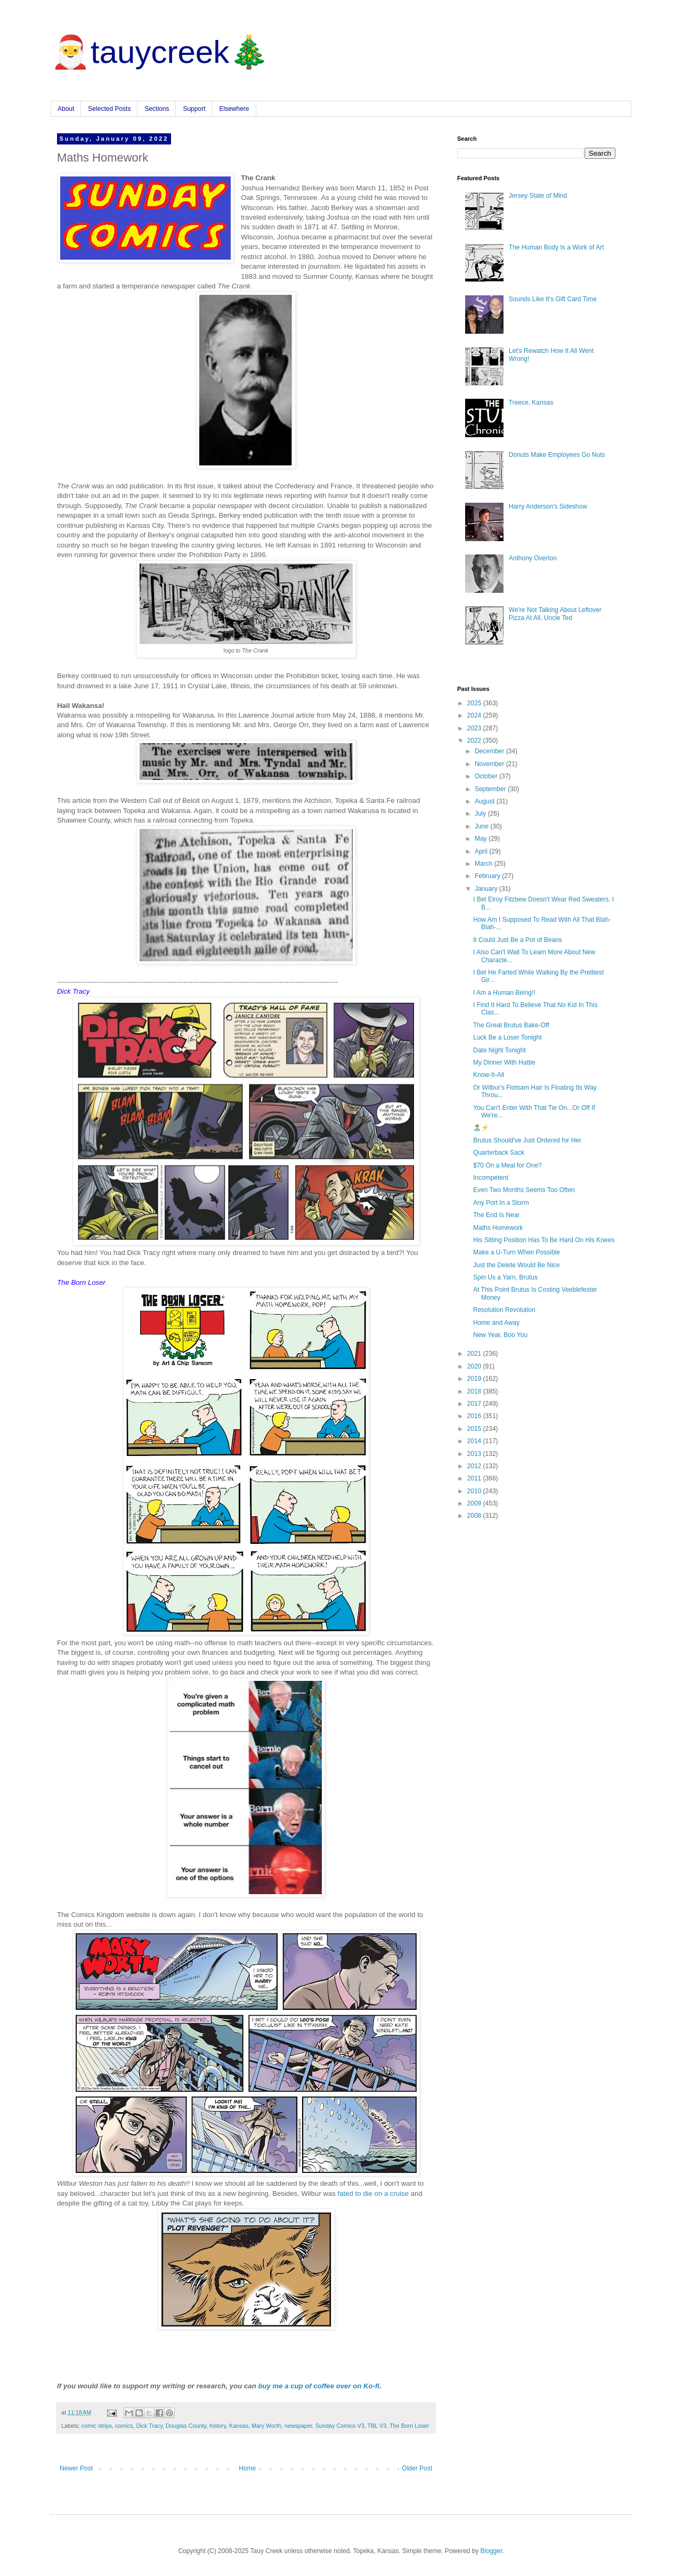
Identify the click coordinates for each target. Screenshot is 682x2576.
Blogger (491, 2551)
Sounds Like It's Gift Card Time (553, 299)
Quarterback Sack (498, 1152)
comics (124, 2425)
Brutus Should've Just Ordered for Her (527, 1140)
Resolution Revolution (504, 1310)
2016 (475, 1416)
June (482, 826)
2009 (475, 1503)
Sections (156, 108)
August (486, 801)
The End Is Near (496, 1215)
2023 (475, 728)
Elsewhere (234, 108)
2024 (475, 715)
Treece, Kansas (531, 402)
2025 (475, 703)
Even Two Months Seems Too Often (524, 1190)
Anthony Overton (533, 558)
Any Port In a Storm (501, 1202)
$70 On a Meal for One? (507, 1165)
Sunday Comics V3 (339, 2425)
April (482, 851)
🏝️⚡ (481, 1127)
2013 (475, 1454)
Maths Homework (498, 1227)
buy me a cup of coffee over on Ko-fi (318, 2386)
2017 (475, 1403)
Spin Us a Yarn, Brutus (505, 1277)
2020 (475, 1366)
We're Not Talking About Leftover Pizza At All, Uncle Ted (555, 613)
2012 (475, 1466)
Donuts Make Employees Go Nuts (557, 454)
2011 (475, 1478)
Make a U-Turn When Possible (516, 1252)
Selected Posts (109, 108)
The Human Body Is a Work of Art (556, 247)
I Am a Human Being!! (504, 992)
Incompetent (490, 1177)
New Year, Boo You (500, 1335)
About (66, 108)
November (490, 764)
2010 (475, 1491)
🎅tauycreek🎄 (160, 52)
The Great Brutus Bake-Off (511, 1025)
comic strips (97, 2425)
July (481, 813)
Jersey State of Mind (538, 195)
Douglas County (186, 2425)
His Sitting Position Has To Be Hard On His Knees (543, 1240)
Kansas (238, 2425)
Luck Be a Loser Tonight (507, 1037)
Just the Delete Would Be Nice (516, 1265)
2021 (475, 1353)
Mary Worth (266, 2425)
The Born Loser (409, 2425)
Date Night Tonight (499, 1050)
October (487, 776)
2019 (475, 1378)
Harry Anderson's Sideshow (548, 506)
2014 (475, 1441)
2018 (475, 1391)
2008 (475, 1515)
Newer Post (76, 2468)
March (484, 863)
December (490, 751)
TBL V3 (377, 2425)
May (482, 838)
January (487, 888)
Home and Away (496, 1322)
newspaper (298, 2425)
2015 (475, 1428)
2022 (475, 740)
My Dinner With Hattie (504, 1062)
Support (194, 108)
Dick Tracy (149, 2425)
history (217, 2425)
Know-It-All (488, 1074)
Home (247, 2468)
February (488, 876)
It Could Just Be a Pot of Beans (517, 940)
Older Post (417, 2468)
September (491, 789)
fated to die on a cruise (373, 2193)
